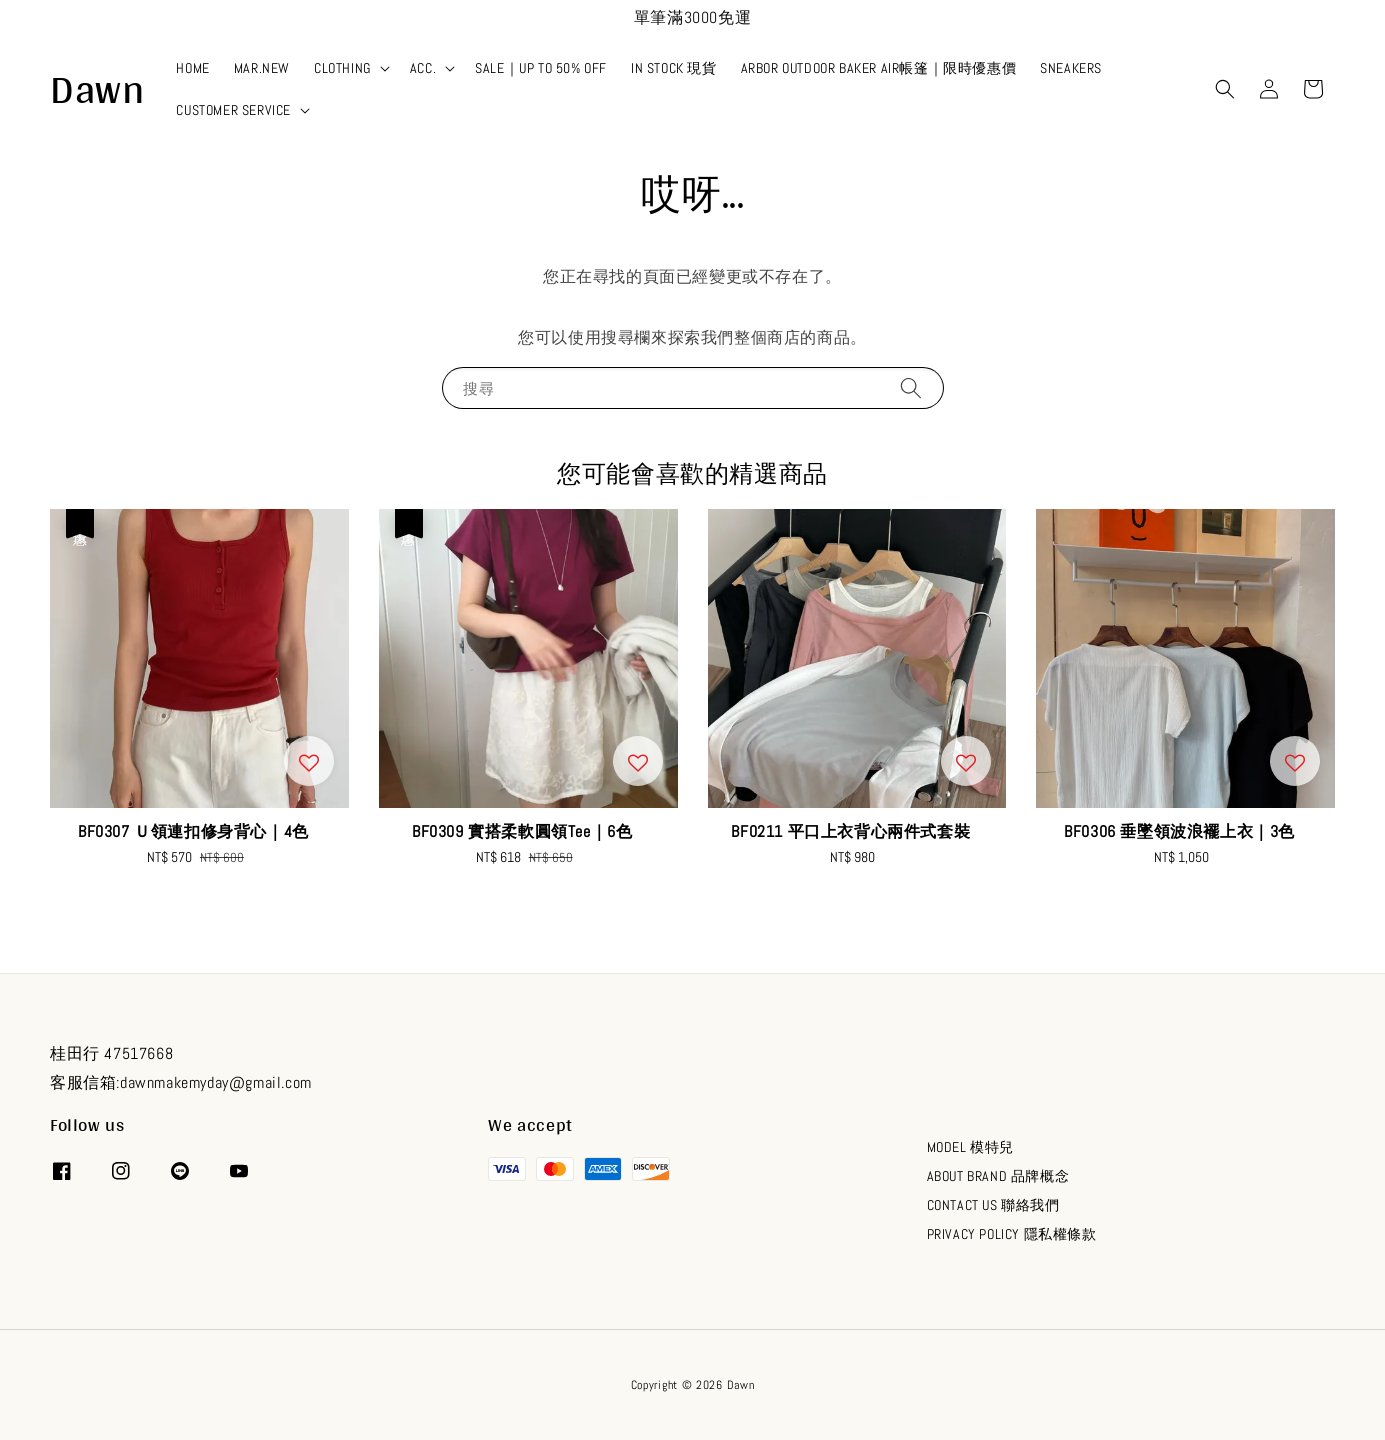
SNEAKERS (1071, 68)
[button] (1225, 89)
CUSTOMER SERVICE (233, 110)
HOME (192, 68)
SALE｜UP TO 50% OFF (541, 68)
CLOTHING (342, 68)
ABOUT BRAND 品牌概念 (998, 1176)
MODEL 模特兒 (970, 1147)
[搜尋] (911, 387)
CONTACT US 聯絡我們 (993, 1205)
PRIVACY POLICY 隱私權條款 (1012, 1234)
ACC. (423, 68)
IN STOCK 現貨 (674, 68)
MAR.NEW (262, 68)
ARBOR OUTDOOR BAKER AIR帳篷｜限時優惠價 (879, 68)
